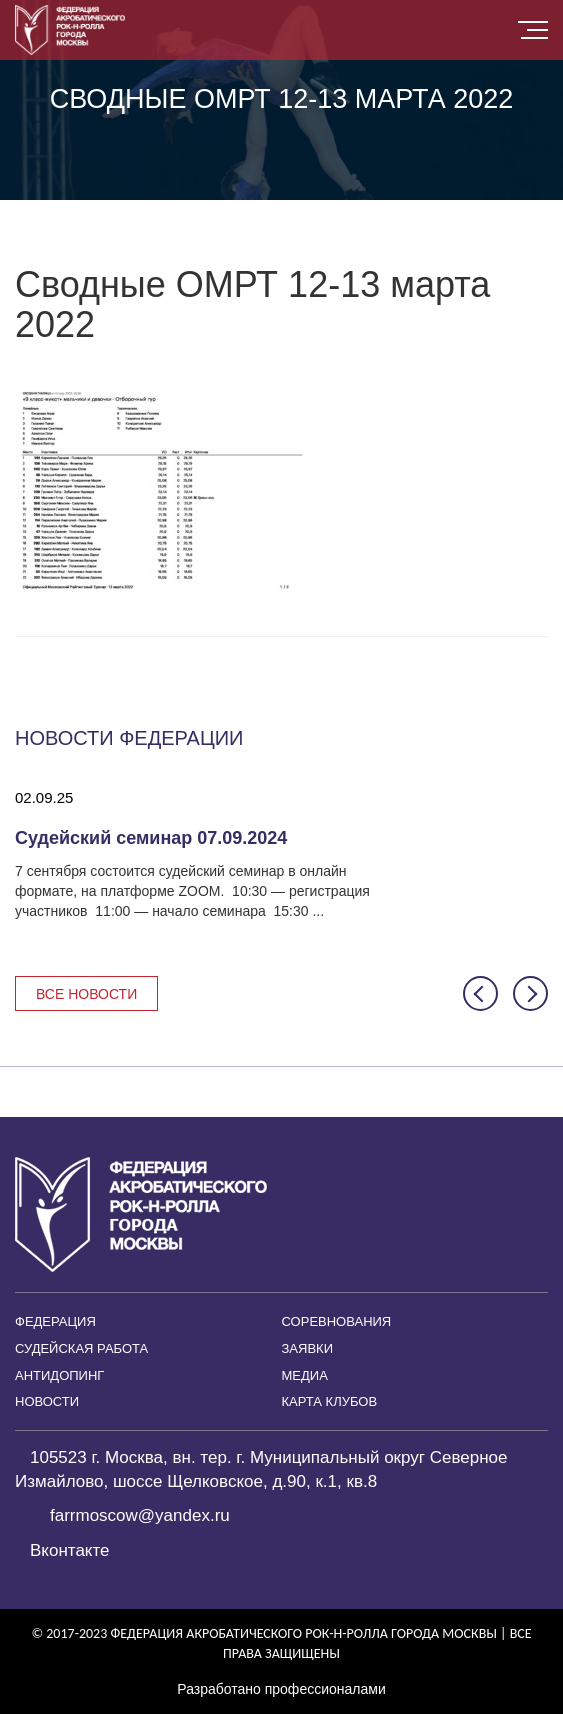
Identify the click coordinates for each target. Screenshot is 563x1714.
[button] (480, 993)
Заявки (308, 1348)
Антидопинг (59, 1375)
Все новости (86, 994)
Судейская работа (81, 1348)
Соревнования (337, 1321)
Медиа (305, 1375)
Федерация (55, 1321)
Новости (47, 1401)
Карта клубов (330, 1401)
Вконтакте (70, 1550)
